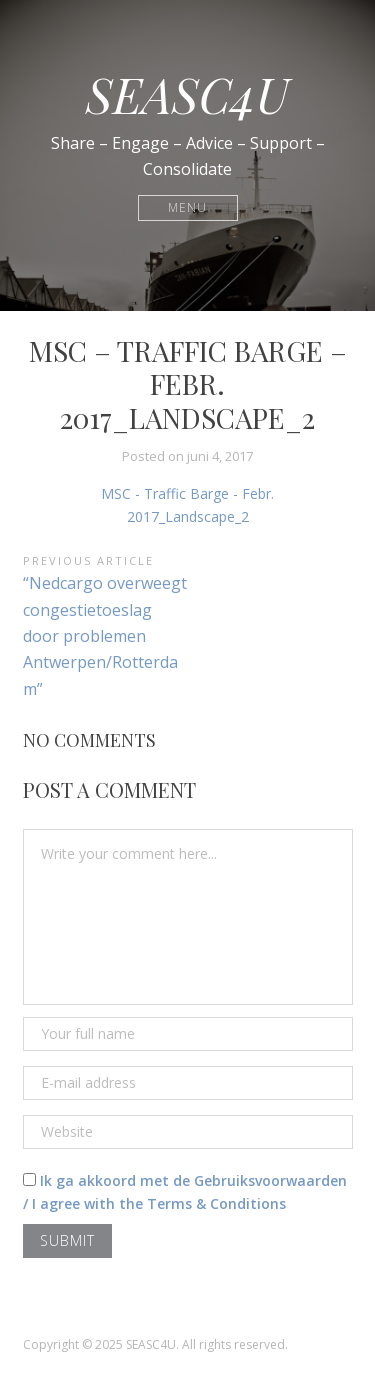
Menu (187, 207)
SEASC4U (187, 94)
